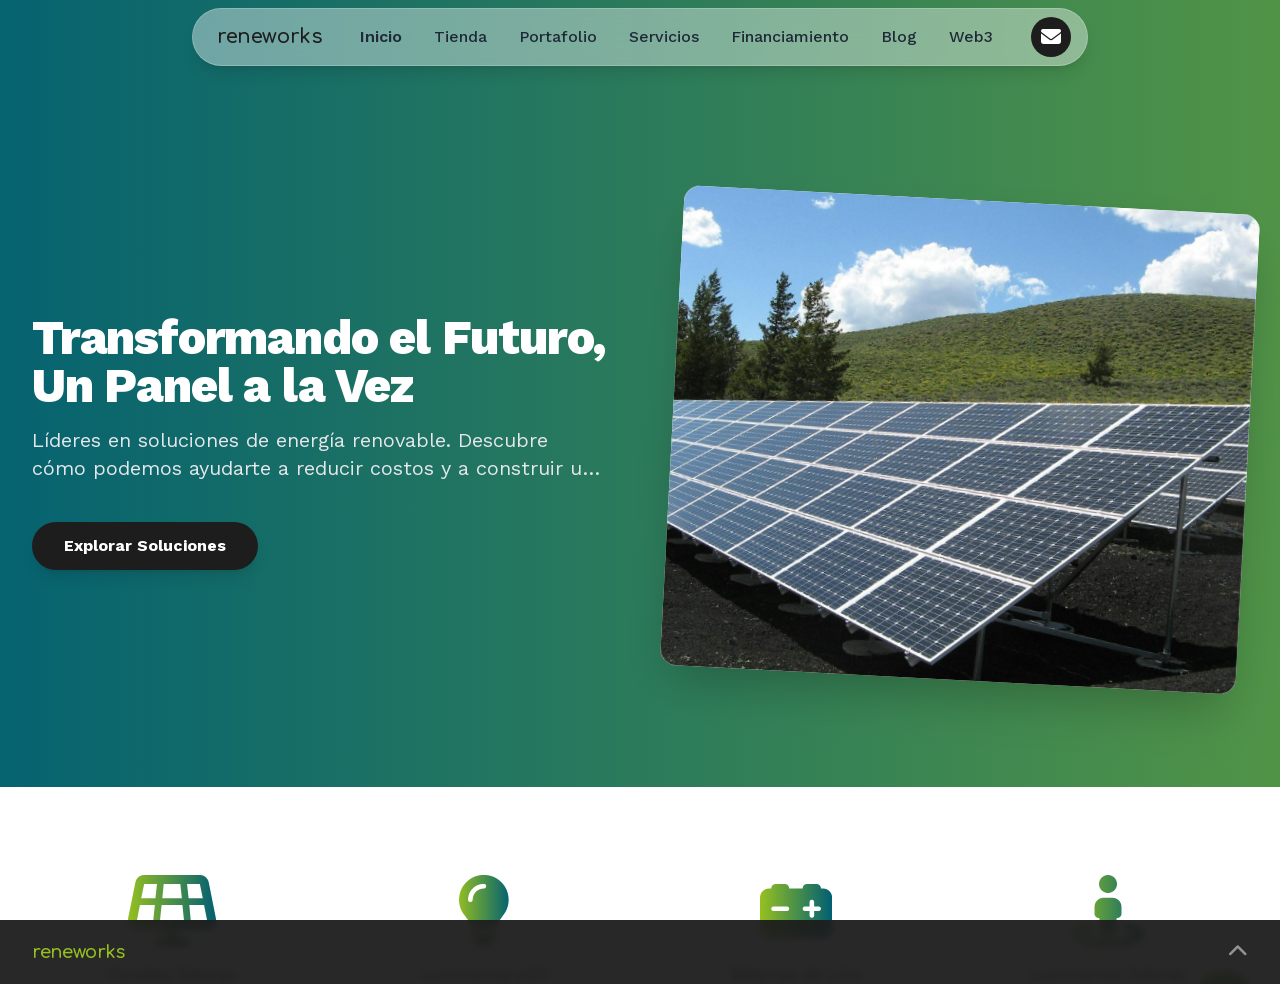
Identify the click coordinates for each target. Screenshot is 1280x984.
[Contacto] (1051, 37)
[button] (640, 952)
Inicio (381, 36)
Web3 (971, 36)
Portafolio (558, 36)
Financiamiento (790, 36)
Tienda (460, 36)
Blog (899, 36)
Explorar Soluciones (145, 545)
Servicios (664, 36)
